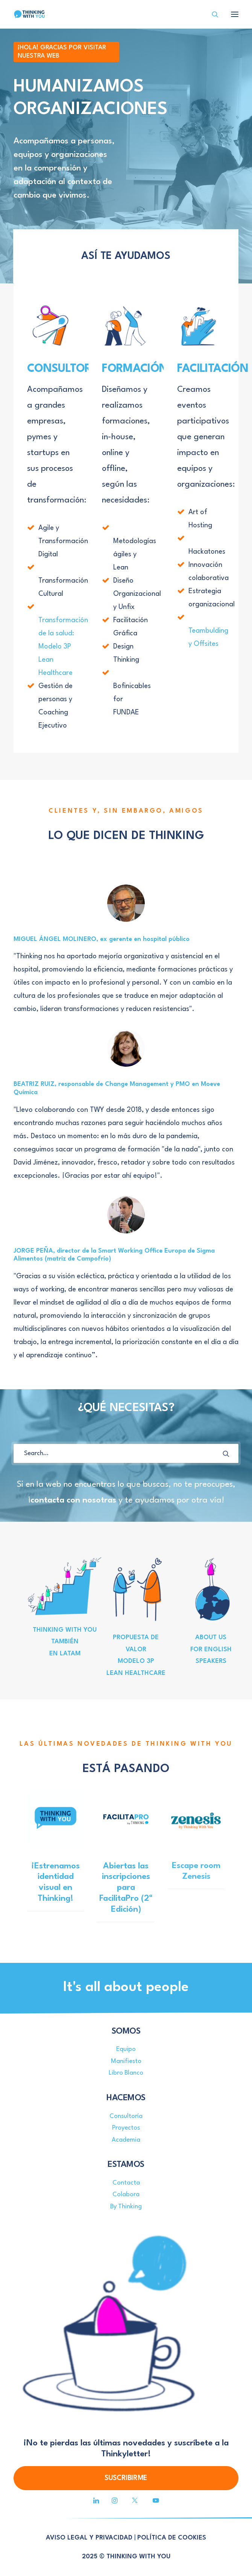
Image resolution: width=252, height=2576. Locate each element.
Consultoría (126, 2116)
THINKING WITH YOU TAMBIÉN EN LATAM (65, 1642)
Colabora (126, 2194)
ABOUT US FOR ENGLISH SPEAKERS (211, 1649)
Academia (126, 2140)
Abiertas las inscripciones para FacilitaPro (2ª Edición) (126, 1877)
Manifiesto (126, 2061)
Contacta (126, 2183)
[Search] (212, 14)
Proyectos (126, 2128)
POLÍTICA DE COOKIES (171, 2538)
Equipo (126, 2049)
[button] (226, 1453)
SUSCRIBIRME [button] (126, 2478)
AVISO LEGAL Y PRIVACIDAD (89, 2538)
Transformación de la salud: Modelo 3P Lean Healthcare (63, 646)
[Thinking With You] (29, 14)
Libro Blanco (126, 2073)
